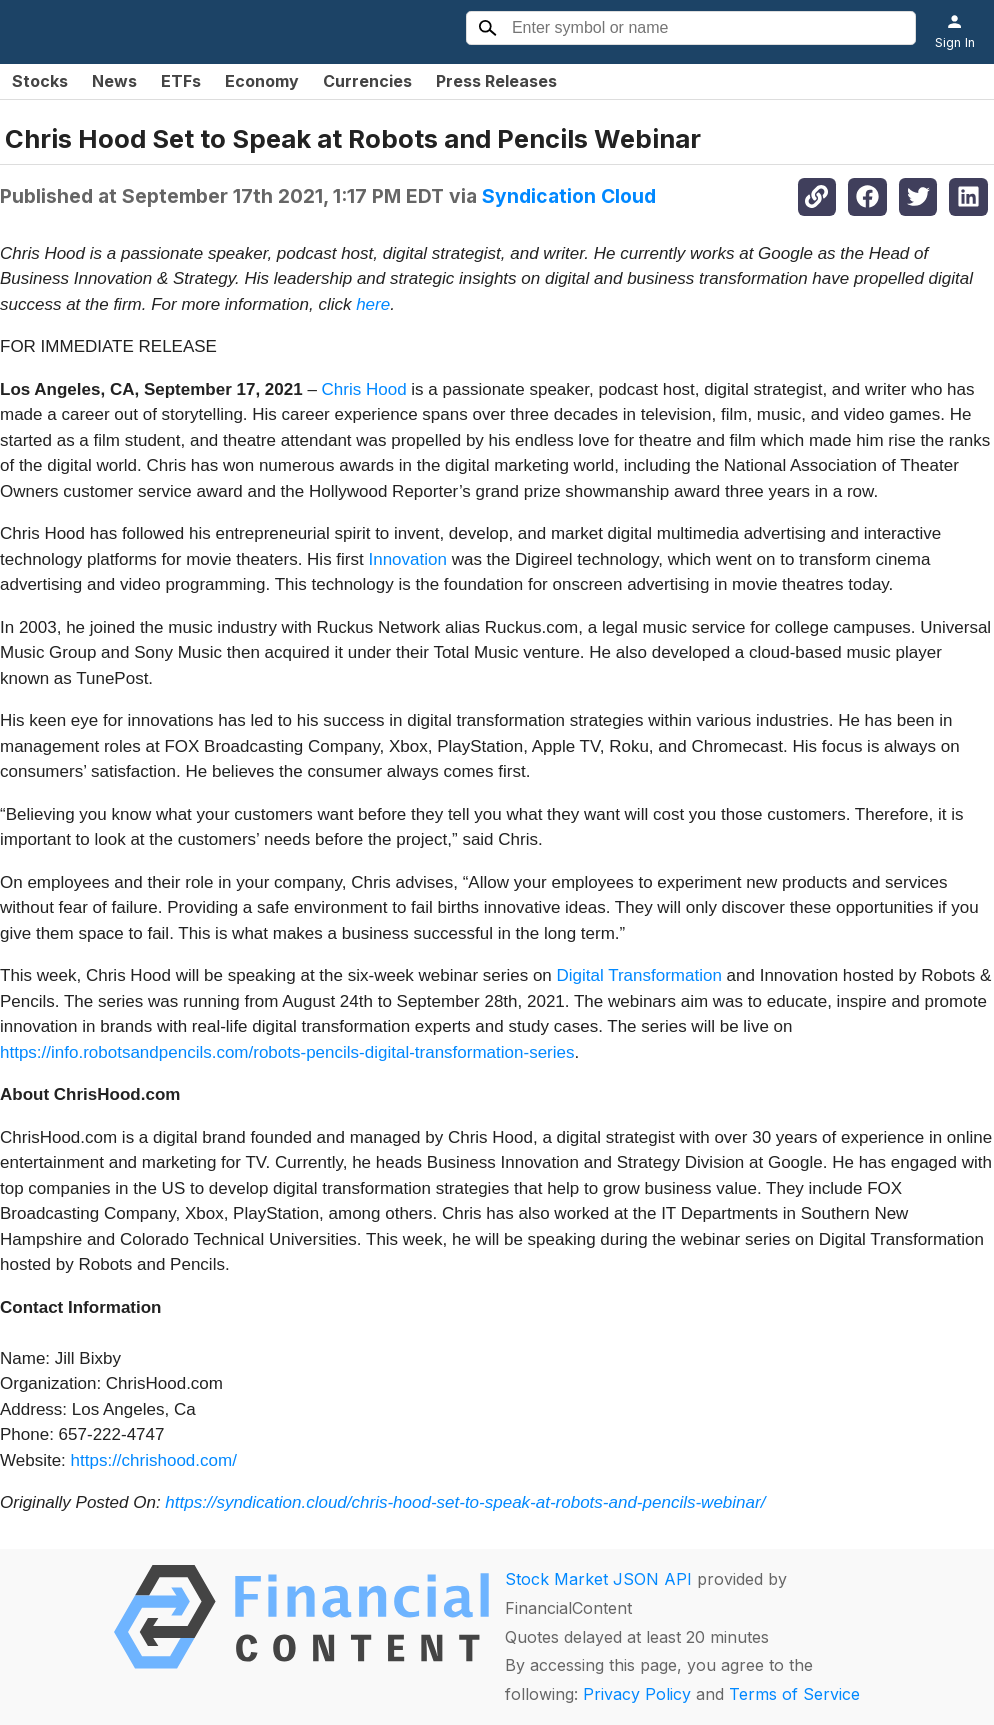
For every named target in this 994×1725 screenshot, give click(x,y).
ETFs (181, 81)
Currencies (367, 81)
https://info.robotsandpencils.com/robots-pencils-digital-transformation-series (287, 1052)
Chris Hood (364, 389)
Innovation (407, 559)
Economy (262, 81)
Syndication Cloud (569, 196)
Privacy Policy (637, 1694)
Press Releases (496, 81)
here (373, 304)
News (114, 81)
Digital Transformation (639, 975)
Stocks (40, 81)
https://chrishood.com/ (154, 1460)
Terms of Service (794, 1694)
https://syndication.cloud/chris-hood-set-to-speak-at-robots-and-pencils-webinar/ (465, 1502)
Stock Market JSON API (598, 1579)
